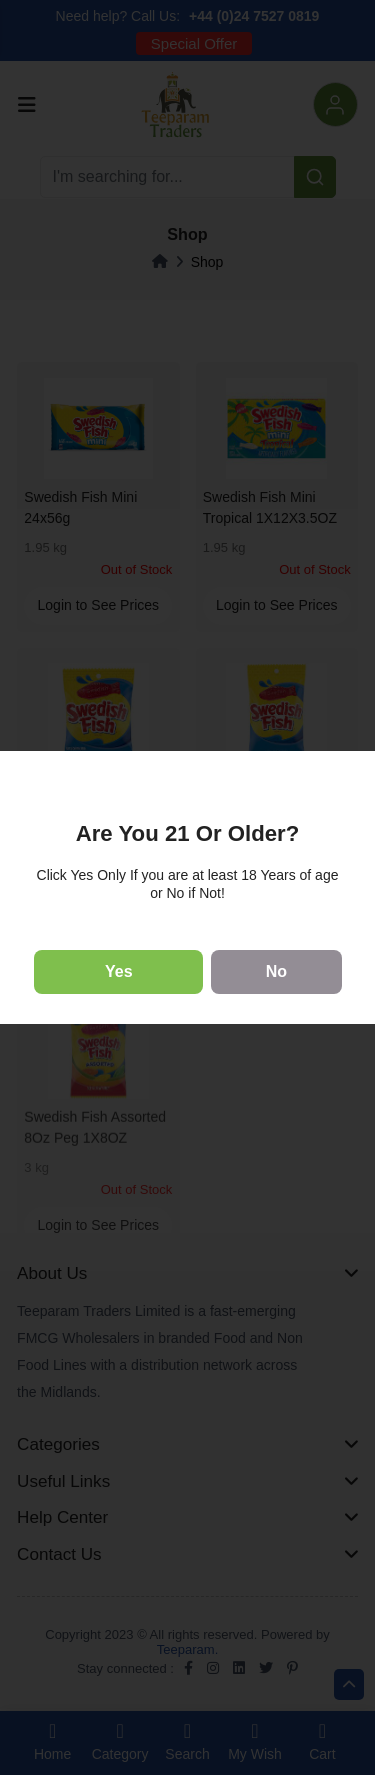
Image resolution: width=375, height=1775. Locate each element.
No (276, 971)
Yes (119, 971)
